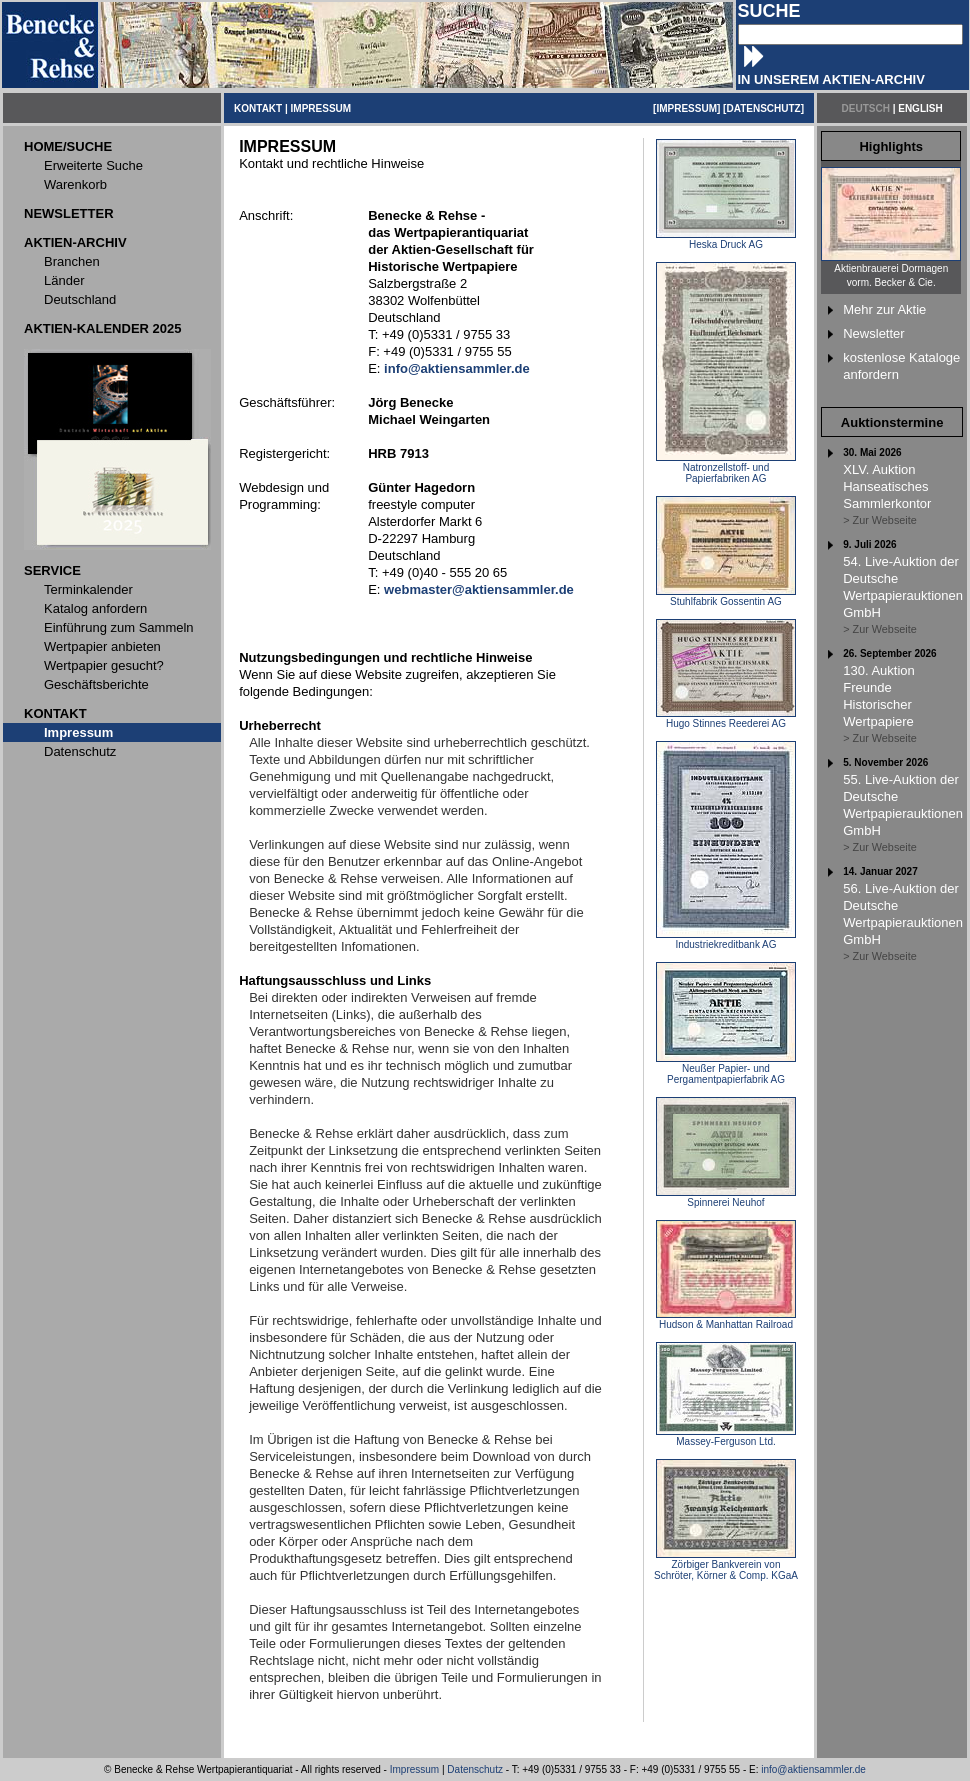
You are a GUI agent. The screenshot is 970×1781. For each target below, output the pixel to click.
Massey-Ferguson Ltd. (726, 1437)
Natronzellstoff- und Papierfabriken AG (726, 468)
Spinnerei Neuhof (726, 1198)
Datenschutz (475, 1769)
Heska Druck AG (726, 240)
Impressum (414, 1769)
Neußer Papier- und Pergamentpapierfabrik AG (726, 1069)
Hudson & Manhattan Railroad (726, 1320)
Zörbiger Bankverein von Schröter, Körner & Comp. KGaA (726, 1565)
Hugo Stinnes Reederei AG (726, 719)
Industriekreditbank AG (726, 940)
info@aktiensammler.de (813, 1769)
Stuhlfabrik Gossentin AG (726, 597)
